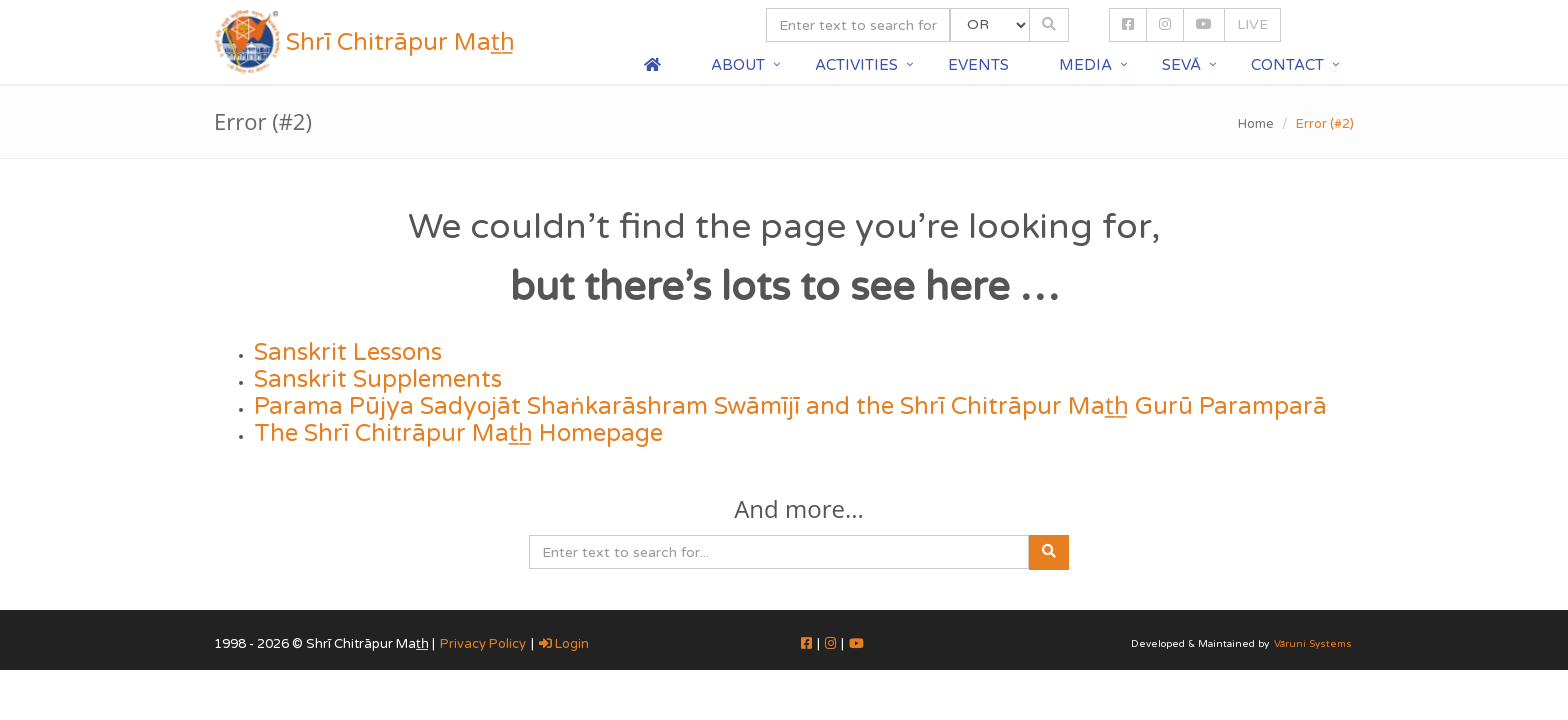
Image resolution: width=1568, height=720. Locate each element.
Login (564, 644)
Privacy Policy (483, 644)
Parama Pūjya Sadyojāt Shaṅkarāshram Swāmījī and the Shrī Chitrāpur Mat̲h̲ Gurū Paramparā (790, 406)
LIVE (1252, 24)
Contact (1287, 65)
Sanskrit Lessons (348, 352)
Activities (856, 65)
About (738, 65)
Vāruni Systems (1313, 644)
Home (1256, 124)
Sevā (1181, 65)
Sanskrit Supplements (378, 379)
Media (1085, 65)
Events (978, 65)
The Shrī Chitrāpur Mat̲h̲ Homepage (458, 433)
